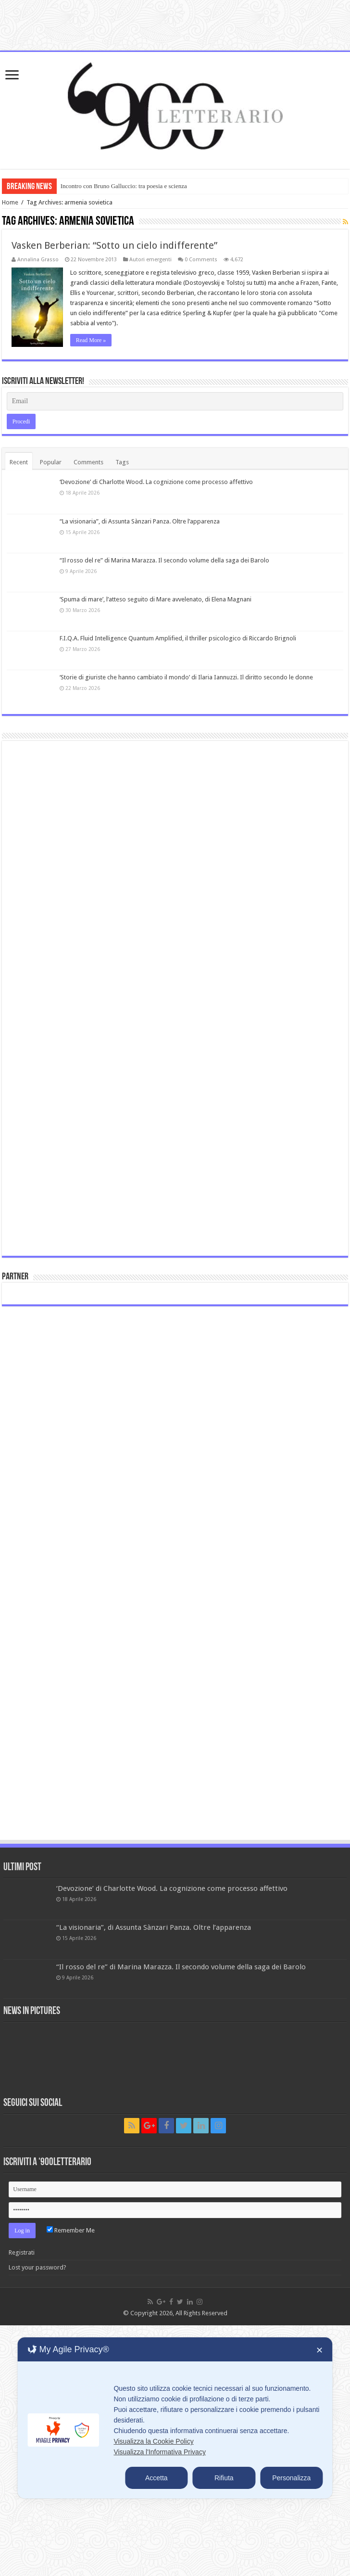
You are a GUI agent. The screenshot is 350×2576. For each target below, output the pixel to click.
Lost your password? (37, 2267)
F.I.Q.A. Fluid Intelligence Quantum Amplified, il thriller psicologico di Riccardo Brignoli (178, 638)
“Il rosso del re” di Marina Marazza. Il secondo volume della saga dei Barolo (164, 560)
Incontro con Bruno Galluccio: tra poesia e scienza (124, 186)
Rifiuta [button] (224, 2478)
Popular (51, 462)
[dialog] (174, 2418)
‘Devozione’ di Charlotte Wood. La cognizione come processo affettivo (156, 481)
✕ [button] (319, 2350)
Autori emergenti (150, 259)
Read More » (91, 340)
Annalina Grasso (38, 259)
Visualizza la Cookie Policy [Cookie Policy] (153, 2441)
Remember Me (71, 2230)
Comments (88, 462)
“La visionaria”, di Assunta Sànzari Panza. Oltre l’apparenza (140, 521)
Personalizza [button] (291, 2478)
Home (10, 202)
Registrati (22, 2252)
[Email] (175, 401)
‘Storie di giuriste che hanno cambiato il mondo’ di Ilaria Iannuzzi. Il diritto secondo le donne (186, 677)
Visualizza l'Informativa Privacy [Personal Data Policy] (159, 2452)
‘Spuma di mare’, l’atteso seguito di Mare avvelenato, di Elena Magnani (155, 599)
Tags (122, 462)
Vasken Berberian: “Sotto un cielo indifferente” (114, 245)
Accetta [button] (156, 2478)
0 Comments (201, 259)
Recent (19, 462)
